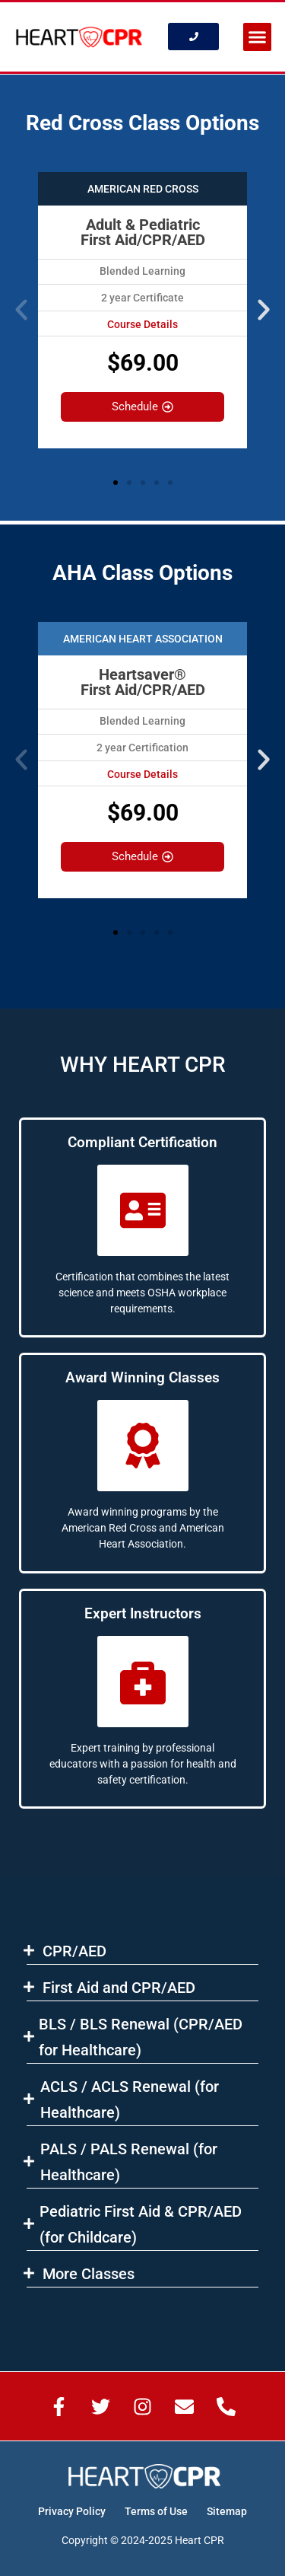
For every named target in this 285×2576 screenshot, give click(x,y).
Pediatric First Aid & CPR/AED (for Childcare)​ (141, 2224)
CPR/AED (74, 1951)
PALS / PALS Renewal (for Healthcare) (128, 2162)
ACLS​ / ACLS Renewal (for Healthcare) (129, 2099)
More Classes (89, 2274)
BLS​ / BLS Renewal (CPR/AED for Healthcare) (140, 2037)
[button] (257, 37)
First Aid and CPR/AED (119, 1987)
